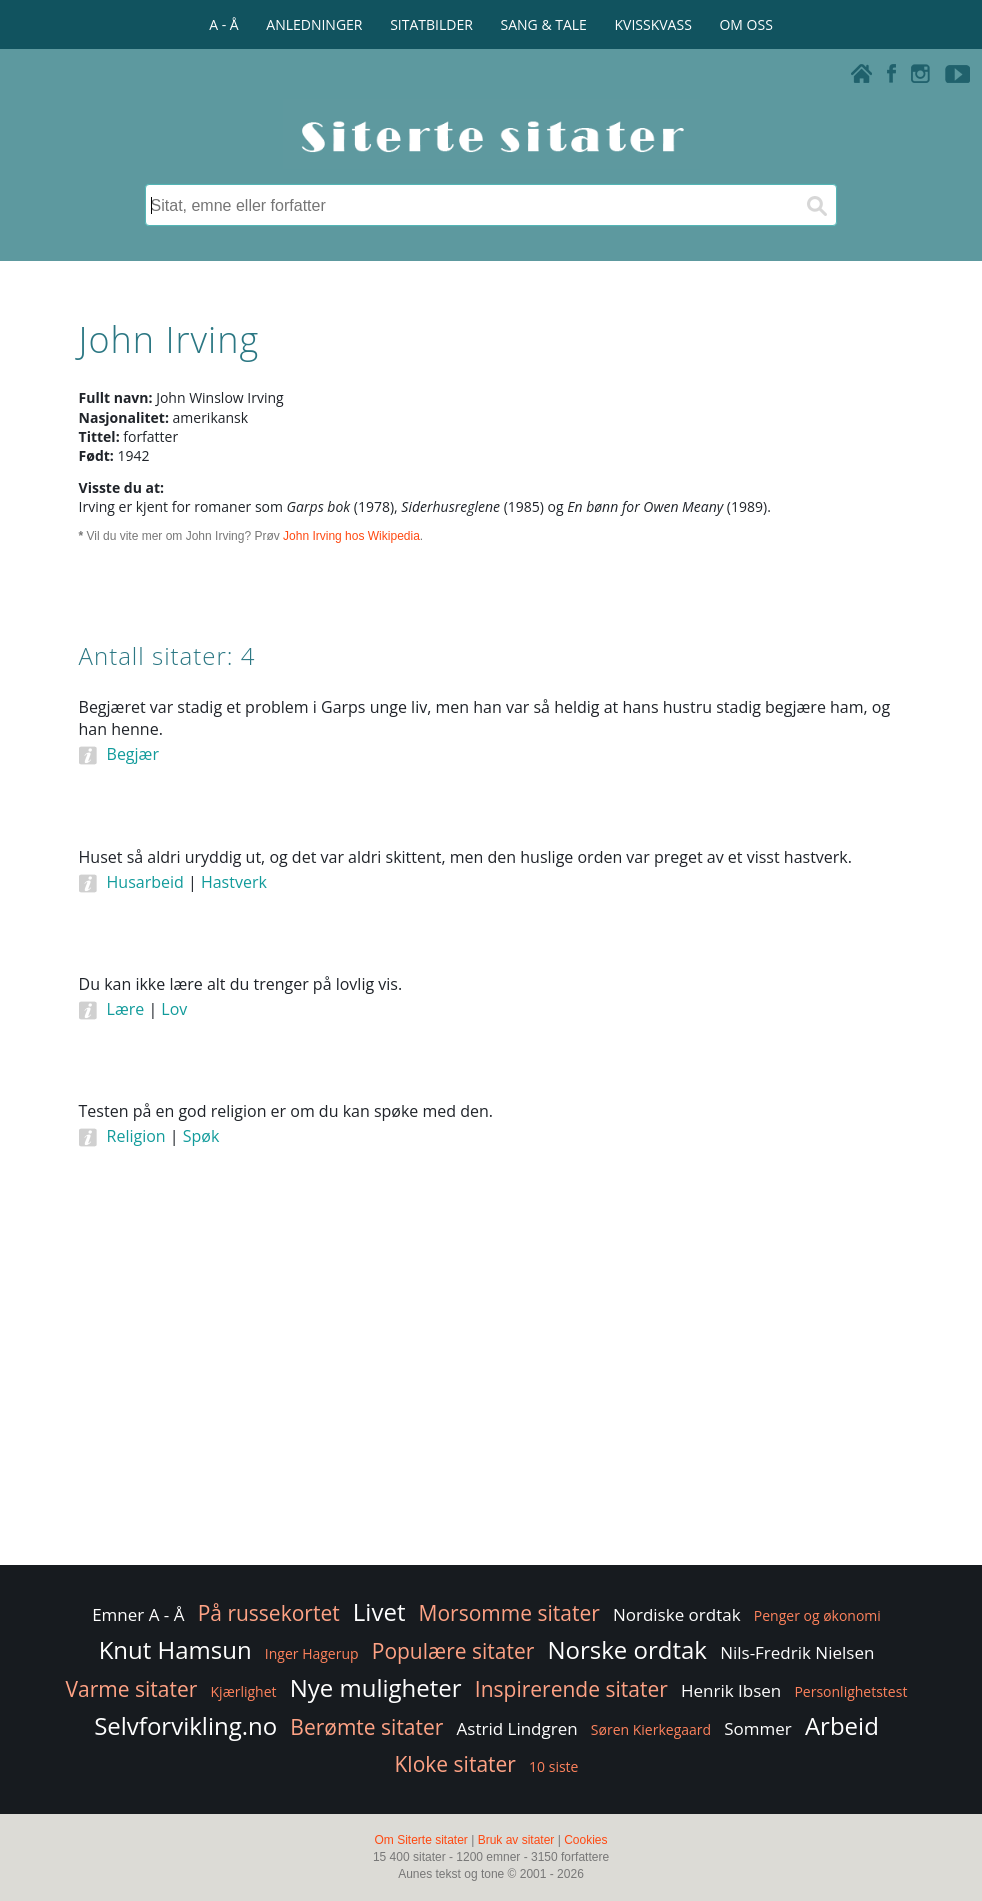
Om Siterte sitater (420, 1840)
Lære (126, 1009)
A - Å (223, 24)
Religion (136, 1136)
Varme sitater (132, 1689)
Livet (379, 1611)
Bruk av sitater (516, 1840)
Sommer (758, 1728)
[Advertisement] (491, 1401)
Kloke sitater (455, 1764)
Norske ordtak (627, 1649)
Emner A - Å (138, 1614)
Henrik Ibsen (731, 1690)
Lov (174, 1009)
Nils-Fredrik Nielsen (797, 1652)
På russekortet (269, 1613)
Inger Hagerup (312, 1653)
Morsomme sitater (509, 1613)
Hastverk (234, 882)
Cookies (585, 1840)
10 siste (553, 1766)
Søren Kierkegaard (651, 1729)
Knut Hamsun (175, 1649)
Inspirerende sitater (571, 1689)
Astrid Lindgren (517, 1728)
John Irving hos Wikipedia (351, 536)
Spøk (201, 1136)
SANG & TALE (544, 24)
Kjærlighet (244, 1691)
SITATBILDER (431, 24)
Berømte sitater (366, 1727)
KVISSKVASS (653, 24)
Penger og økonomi (817, 1615)
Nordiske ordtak (677, 1614)
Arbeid (842, 1725)
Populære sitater (453, 1651)
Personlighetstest (850, 1691)
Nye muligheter (376, 1687)
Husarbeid (145, 882)
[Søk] (816, 205)
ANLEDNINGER (314, 24)
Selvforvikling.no (185, 1725)
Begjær (133, 754)
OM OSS (745, 24)
